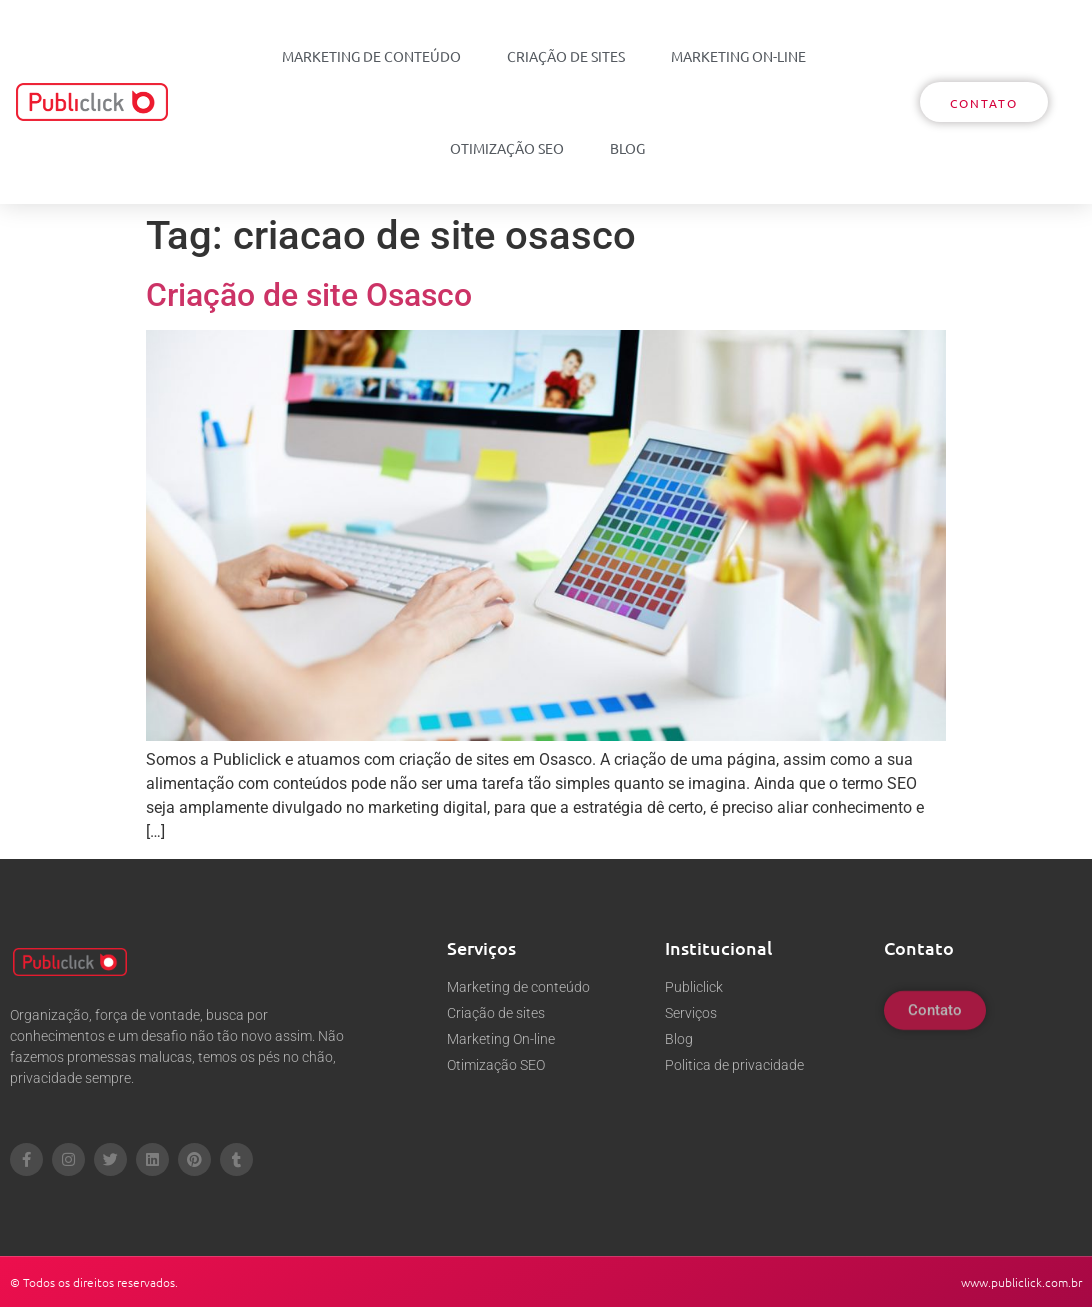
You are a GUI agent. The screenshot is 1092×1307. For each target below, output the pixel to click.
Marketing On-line (738, 56)
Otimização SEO (507, 148)
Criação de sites (566, 56)
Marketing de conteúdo (371, 56)
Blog (627, 148)
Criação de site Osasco (309, 295)
